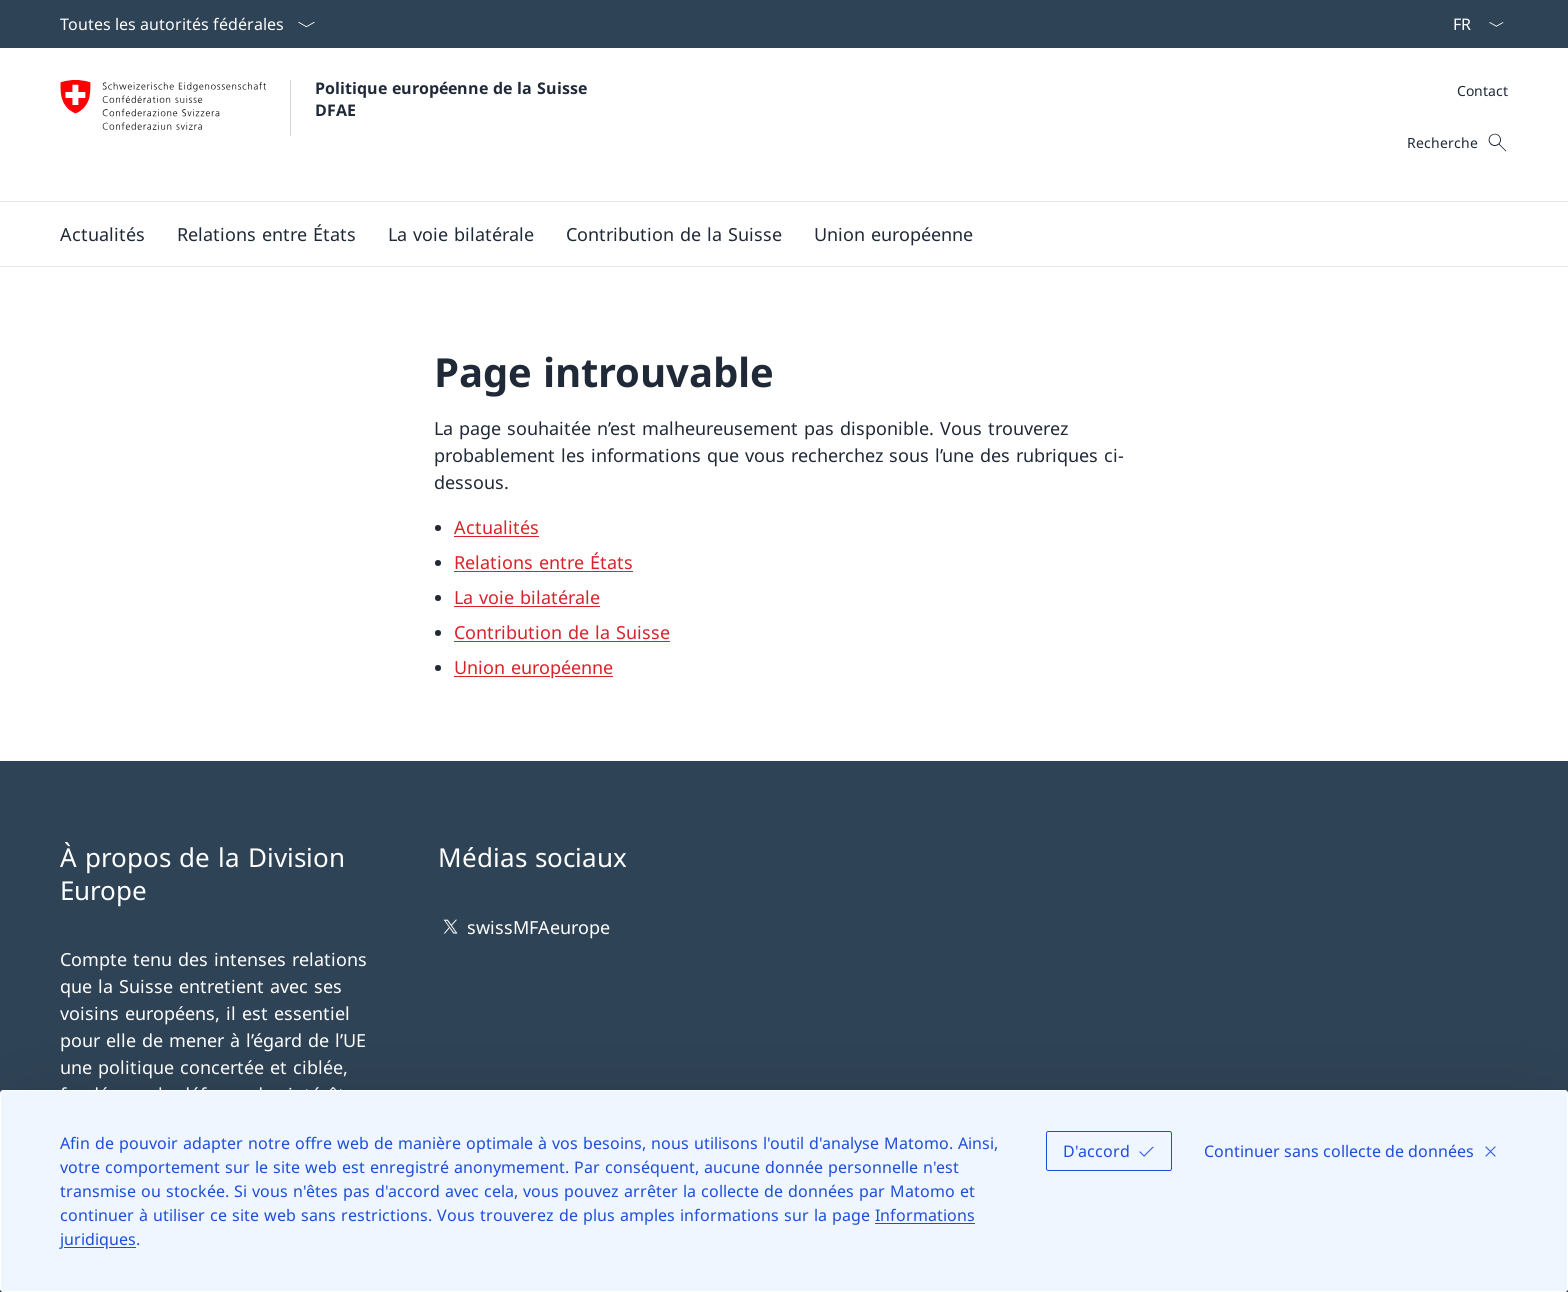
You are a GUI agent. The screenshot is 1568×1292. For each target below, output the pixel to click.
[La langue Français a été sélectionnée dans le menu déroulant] (1472, 24)
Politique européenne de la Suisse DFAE (453, 99)
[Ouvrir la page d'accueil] (326, 124)
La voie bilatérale (527, 597)
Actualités (496, 527)
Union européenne (533, 667)
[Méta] (1482, 90)
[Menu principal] (768, 234)
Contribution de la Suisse (562, 632)
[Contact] (1482, 90)
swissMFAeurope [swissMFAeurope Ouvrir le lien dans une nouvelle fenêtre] (524, 926)
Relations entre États (543, 562)
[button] (102, 234)
